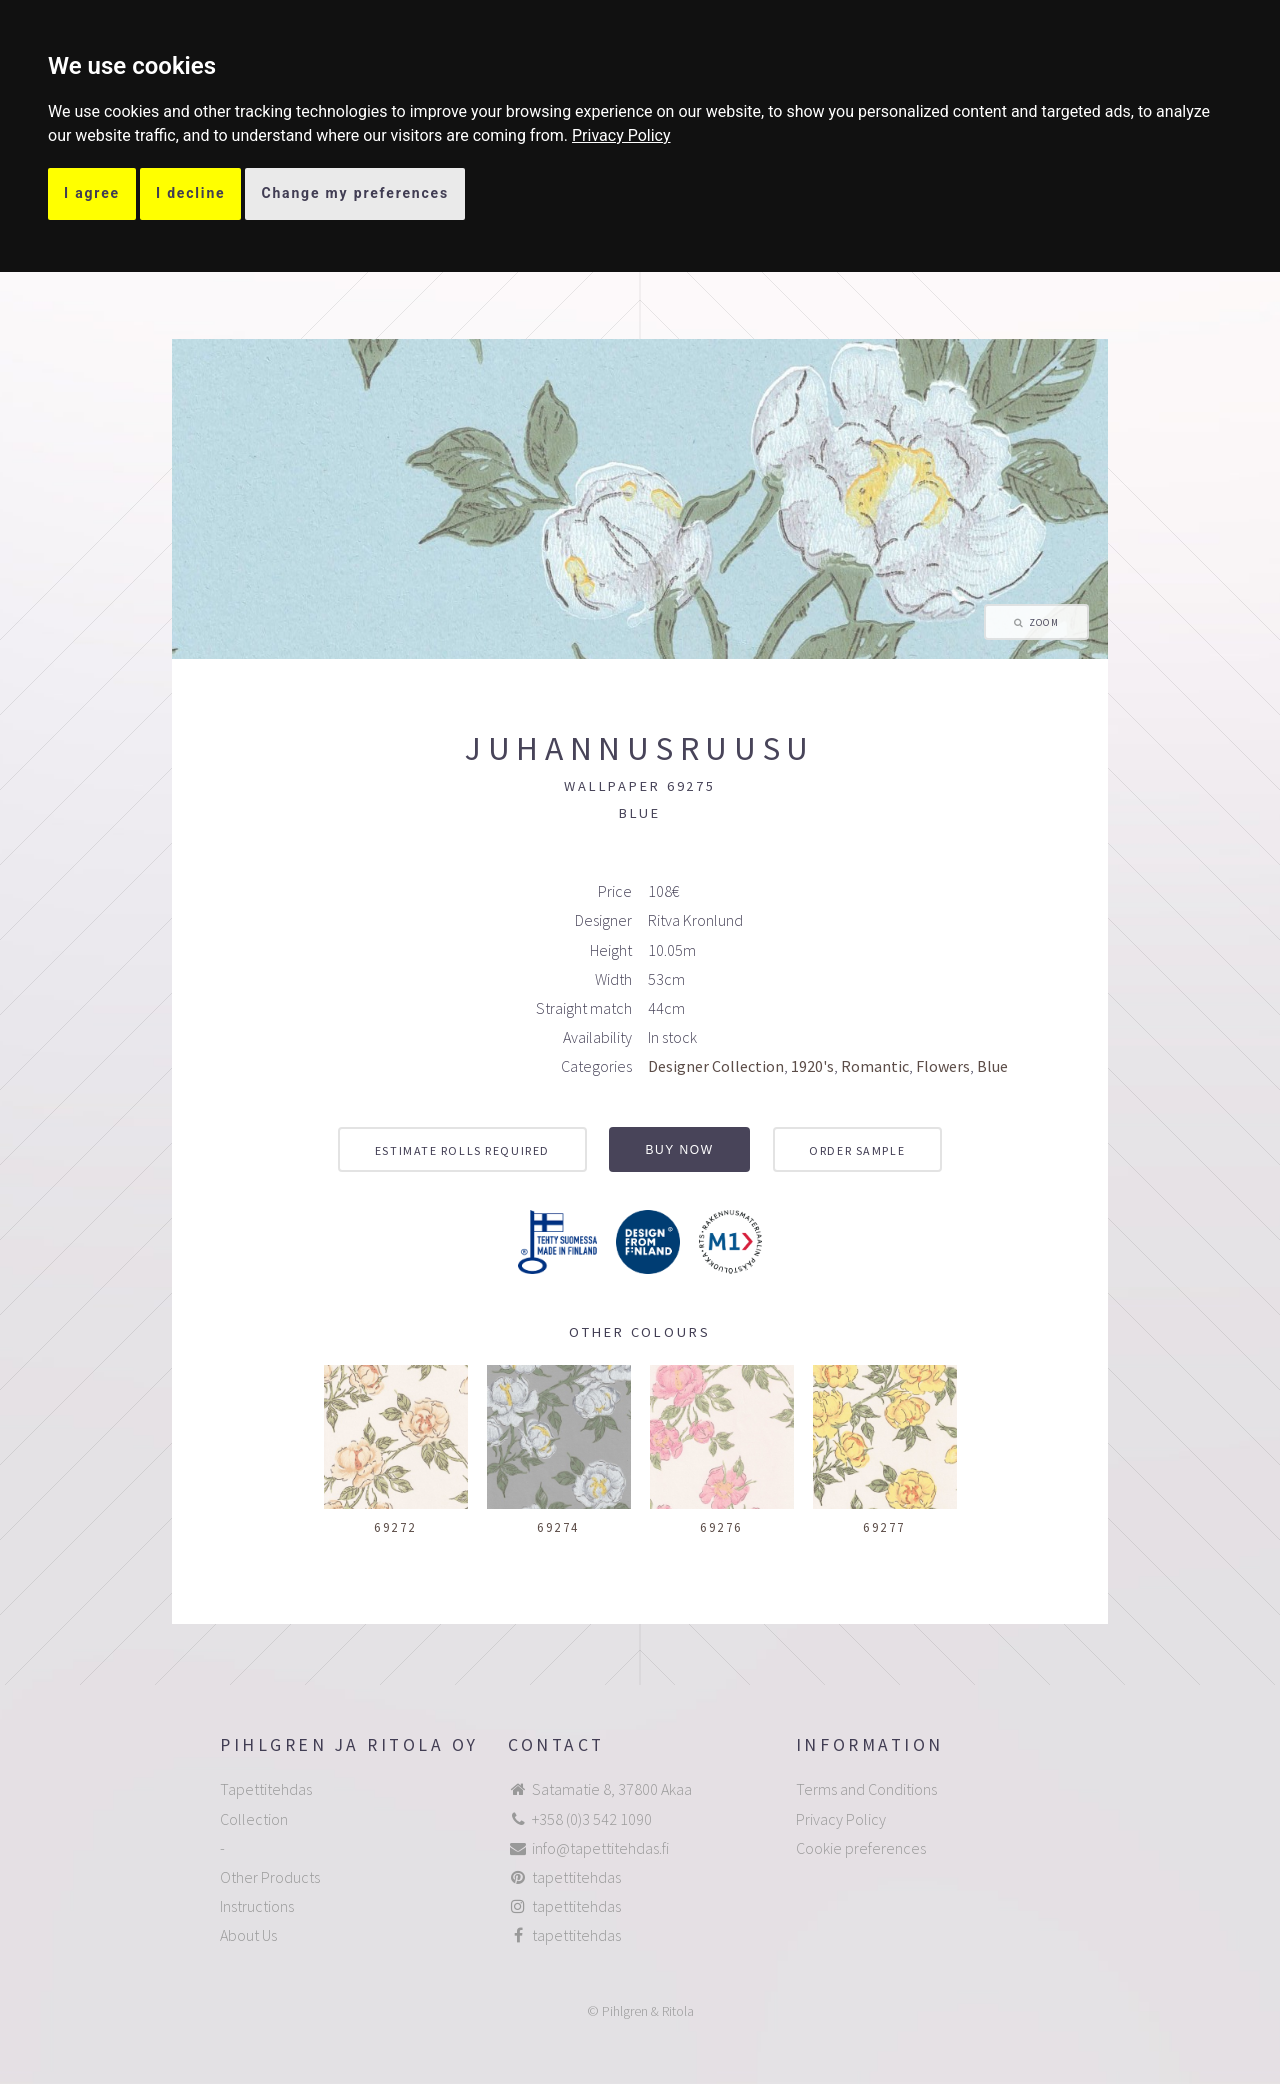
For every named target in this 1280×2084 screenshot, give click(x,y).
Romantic (875, 1066)
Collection (254, 1819)
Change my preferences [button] (355, 193)
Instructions (257, 1906)
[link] (621, 135)
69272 (395, 1527)
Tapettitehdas (266, 1789)
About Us (248, 1935)
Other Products (270, 1877)
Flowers (943, 1066)
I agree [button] (92, 193)
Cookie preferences (861, 1848)
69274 (558, 1527)
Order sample (857, 1150)
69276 (721, 1527)
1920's (812, 1066)
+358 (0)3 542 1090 (592, 1819)
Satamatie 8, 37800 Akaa (612, 1789)
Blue (992, 1066)
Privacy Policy (621, 135)
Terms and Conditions (866, 1789)
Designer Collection (716, 1066)
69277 (884, 1527)
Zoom (1044, 623)
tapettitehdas (576, 1877)
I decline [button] (191, 193)
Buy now (680, 1150)
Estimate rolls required (462, 1150)
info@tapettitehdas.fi (600, 1848)
